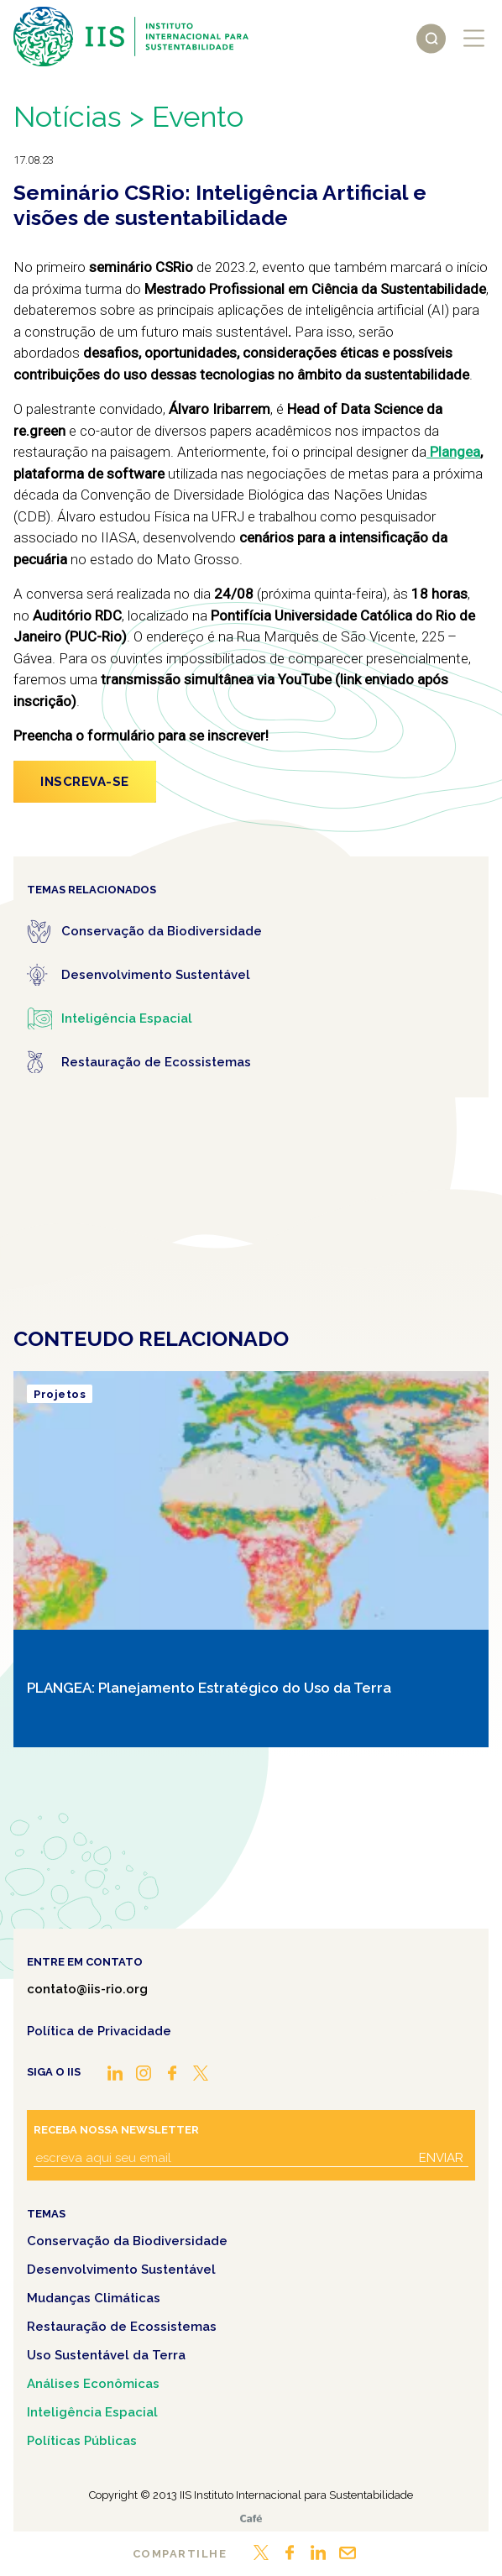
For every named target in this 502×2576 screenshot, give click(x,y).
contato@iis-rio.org (87, 1989)
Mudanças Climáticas (93, 2298)
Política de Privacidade (99, 2031)
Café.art (251, 2518)
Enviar (441, 2157)
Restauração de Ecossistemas (122, 2326)
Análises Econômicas (93, 2383)
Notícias (67, 116)
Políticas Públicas (82, 2440)
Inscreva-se (84, 781)
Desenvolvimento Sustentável (121, 2269)
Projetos (60, 1394)
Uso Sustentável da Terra (106, 2355)
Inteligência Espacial (92, 2412)
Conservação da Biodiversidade (127, 2241)
